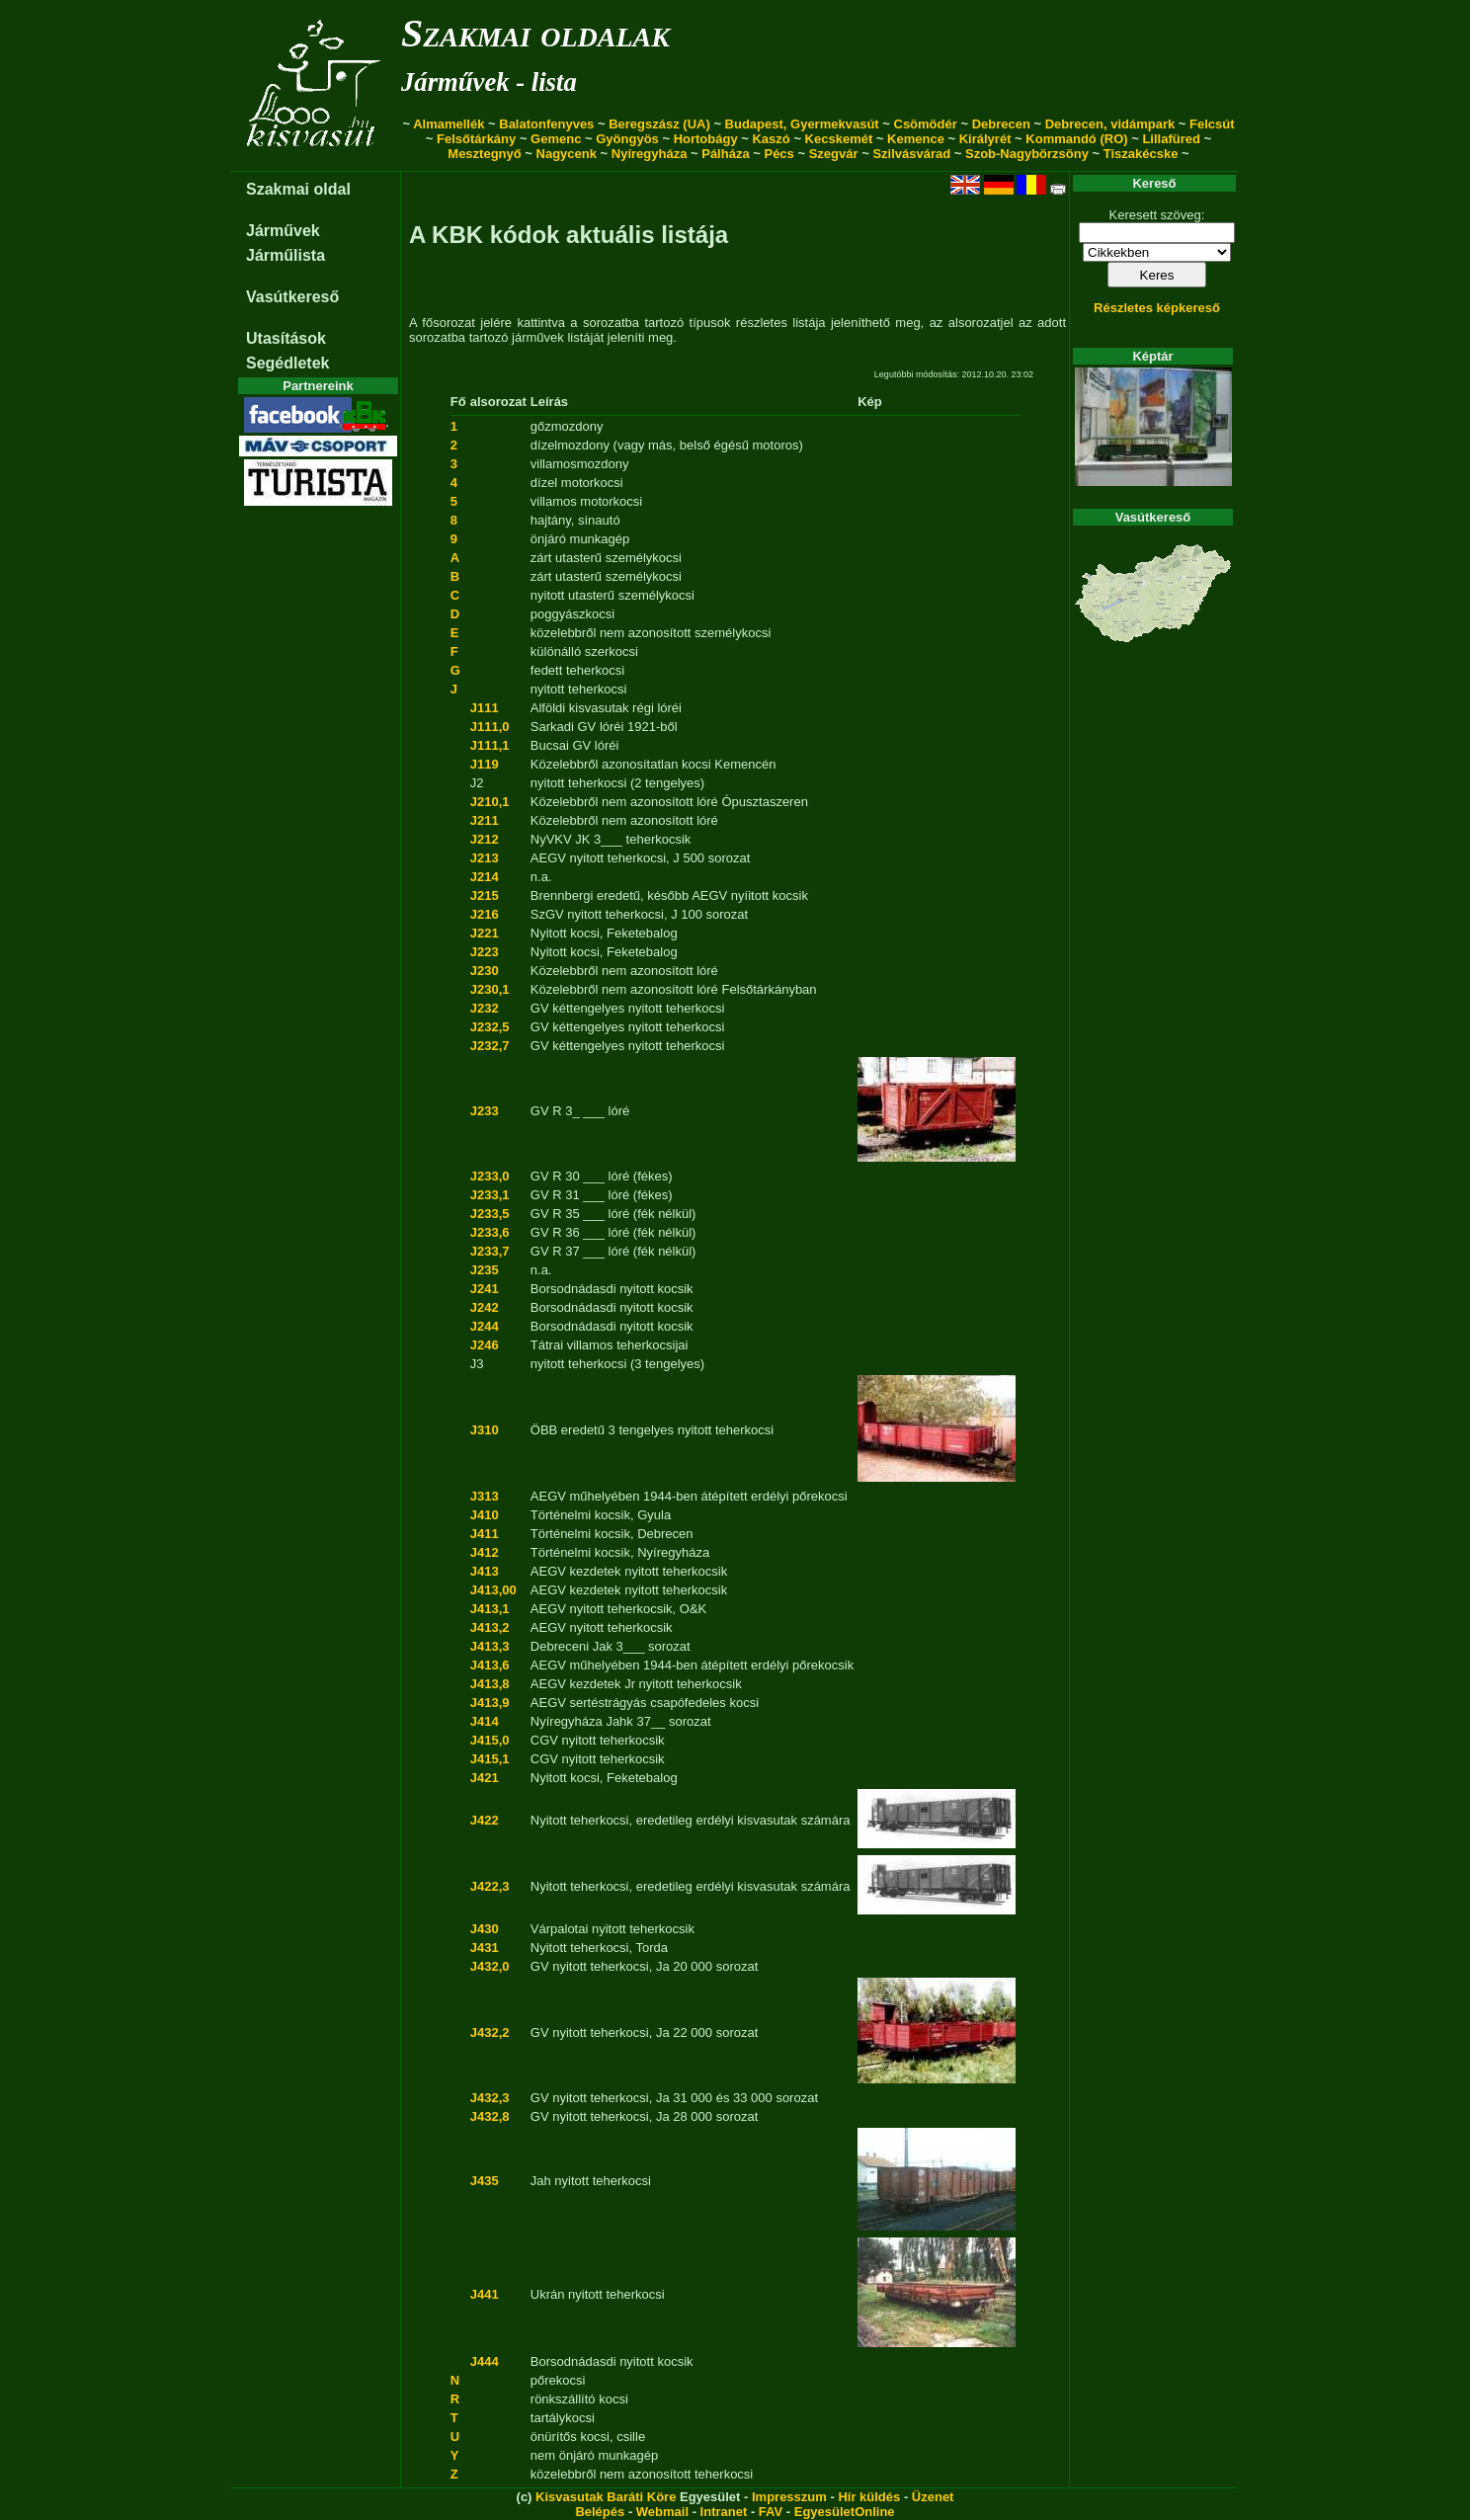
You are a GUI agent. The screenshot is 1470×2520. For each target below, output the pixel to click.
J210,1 (490, 801)
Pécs (778, 153)
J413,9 (490, 1702)
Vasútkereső (292, 296)
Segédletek (287, 363)
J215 (484, 895)
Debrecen (1001, 124)
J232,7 (490, 1045)
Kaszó (770, 138)
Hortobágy (706, 138)
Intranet (724, 2511)
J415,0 (490, 1740)
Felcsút (1212, 124)
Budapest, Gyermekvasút (802, 124)
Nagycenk (566, 153)
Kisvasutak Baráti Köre (605, 2496)
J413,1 (490, 1608)
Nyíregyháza (650, 153)
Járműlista (285, 255)
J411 (484, 1533)
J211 (484, 820)
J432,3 (490, 2097)
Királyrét (985, 138)
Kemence (915, 138)
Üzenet (933, 2496)
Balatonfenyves (546, 124)
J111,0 (490, 726)
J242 (484, 1307)
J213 (484, 858)
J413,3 (490, 1646)
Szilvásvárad (911, 153)
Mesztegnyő (484, 153)
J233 (484, 1110)
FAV (770, 2511)
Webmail (662, 2511)
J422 (484, 1820)
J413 (484, 1571)
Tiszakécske (1141, 153)
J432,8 (490, 2116)
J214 (484, 876)
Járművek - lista (489, 82)
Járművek (283, 230)
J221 (484, 933)
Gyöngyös (627, 138)
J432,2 (490, 2032)
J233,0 (490, 1176)
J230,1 (490, 989)
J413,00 (493, 1590)
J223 (484, 951)
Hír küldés (869, 2496)
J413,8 (490, 1683)
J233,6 (490, 1232)
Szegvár (833, 153)
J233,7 (490, 1251)
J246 (484, 1345)
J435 (484, 2180)
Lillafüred (1171, 138)
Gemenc (556, 138)
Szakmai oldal (298, 189)
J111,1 (490, 745)
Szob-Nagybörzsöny (1027, 153)
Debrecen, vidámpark (1110, 124)
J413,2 (490, 1627)
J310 (484, 1430)
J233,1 (490, 1194)
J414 (484, 1721)
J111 (484, 707)
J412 (484, 1552)
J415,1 (490, 1758)
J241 (484, 1288)
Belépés (599, 2511)
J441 (484, 2294)
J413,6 (490, 1665)
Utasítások (286, 338)
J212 (484, 839)
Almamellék (448, 124)
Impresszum (789, 2496)
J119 (484, 764)
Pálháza (725, 153)
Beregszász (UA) (659, 124)
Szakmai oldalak (535, 33)
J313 (484, 1496)
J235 (484, 1269)
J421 (484, 1777)
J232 (484, 1008)
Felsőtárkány (476, 138)
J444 (484, 2361)
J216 (484, 914)
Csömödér (925, 124)
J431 (484, 1947)
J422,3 (490, 1886)
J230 (484, 970)
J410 (484, 1514)
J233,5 (490, 1213)
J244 (484, 1326)
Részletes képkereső (1157, 307)
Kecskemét (839, 138)
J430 (484, 1928)
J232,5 (490, 1026)
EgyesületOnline (844, 2511)
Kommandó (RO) (1076, 138)
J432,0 (490, 1966)
